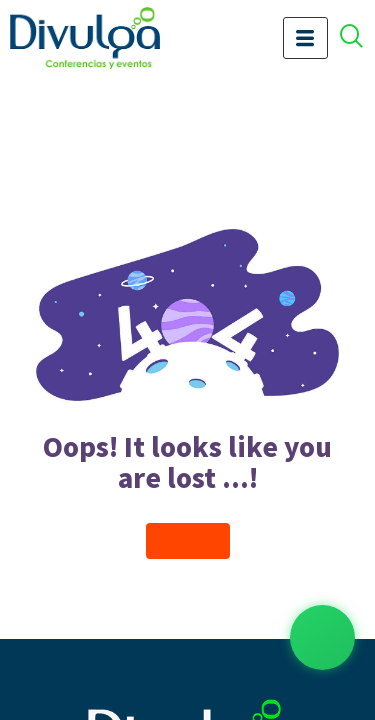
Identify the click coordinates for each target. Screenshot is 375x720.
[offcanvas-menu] (362, 38)
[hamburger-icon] (305, 38)
